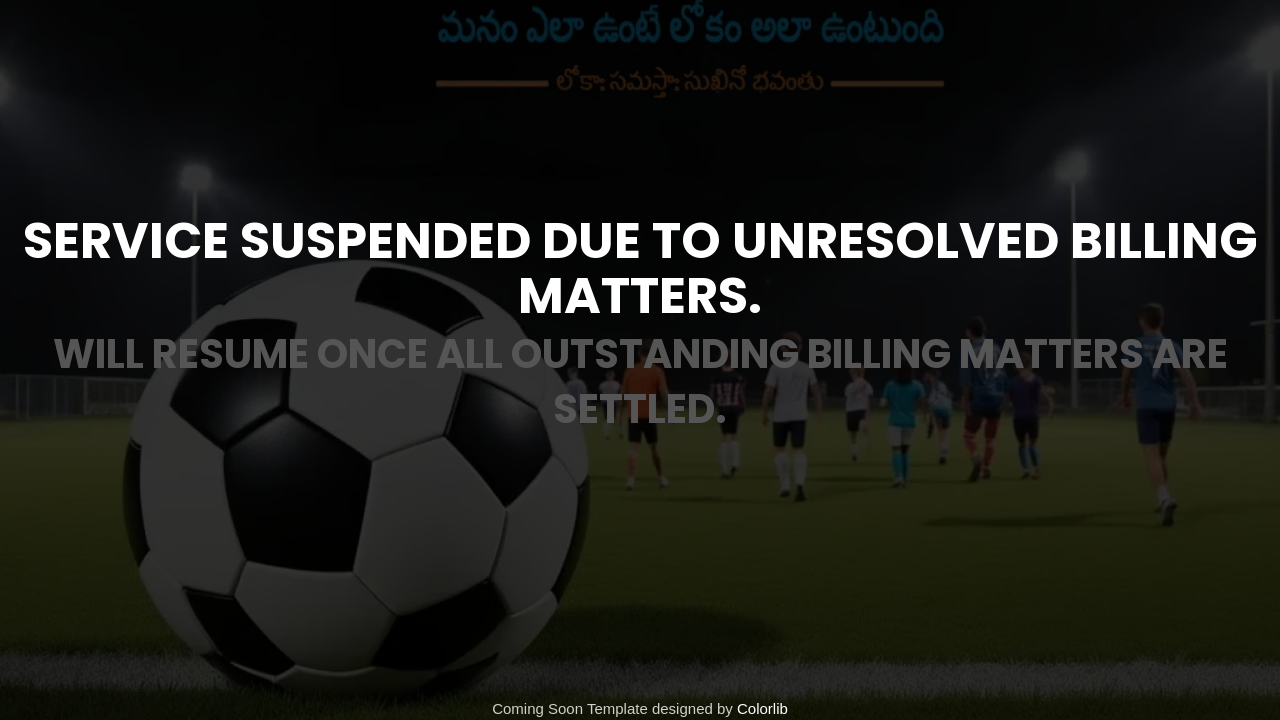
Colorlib (762, 708)
